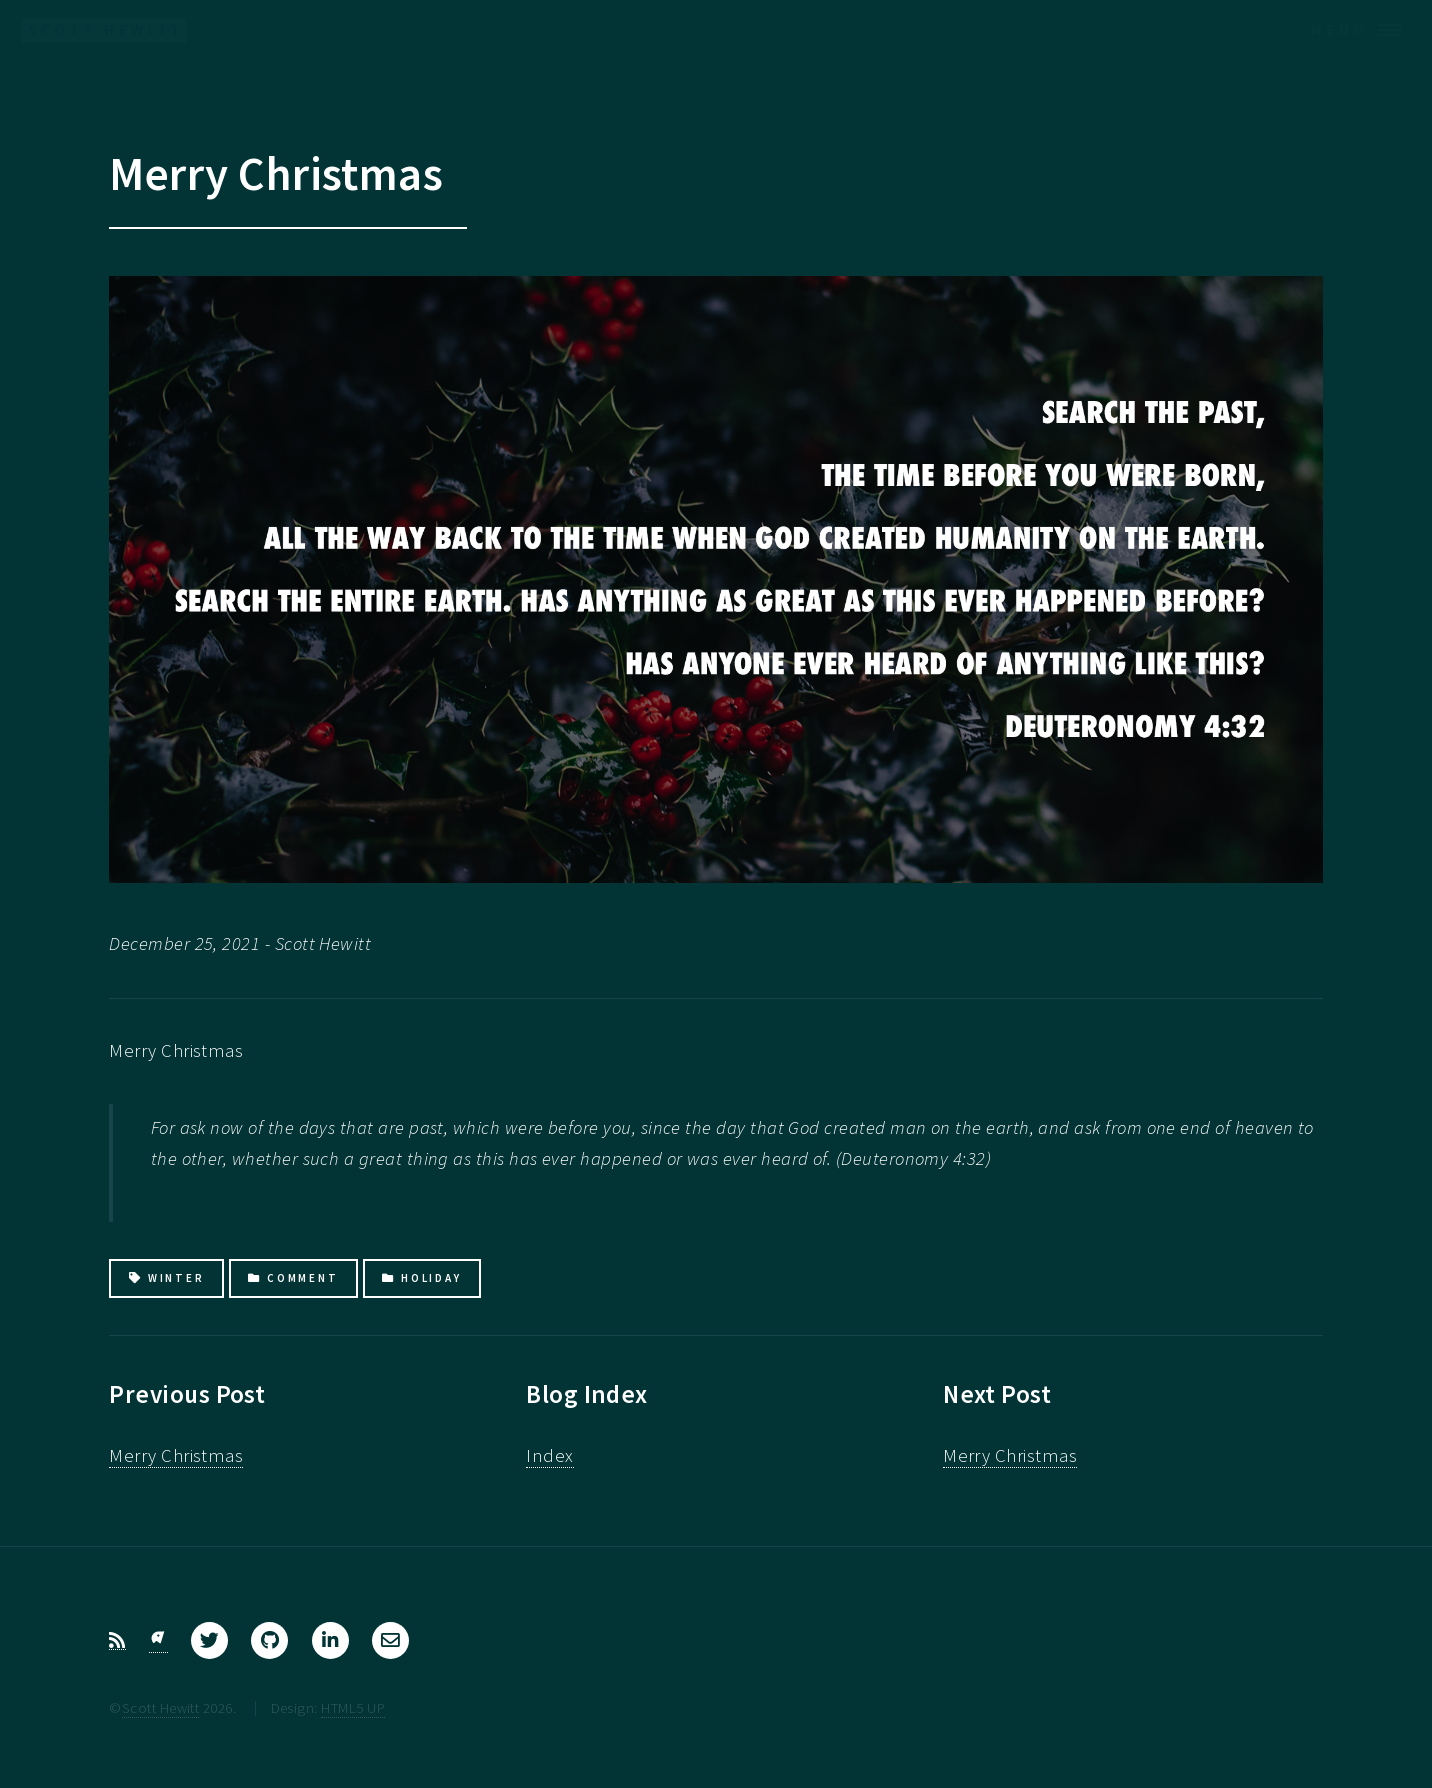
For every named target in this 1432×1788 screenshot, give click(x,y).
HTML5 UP (353, 1707)
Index (549, 1455)
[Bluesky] (158, 1641)
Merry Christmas (176, 1455)
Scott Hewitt (161, 1707)
